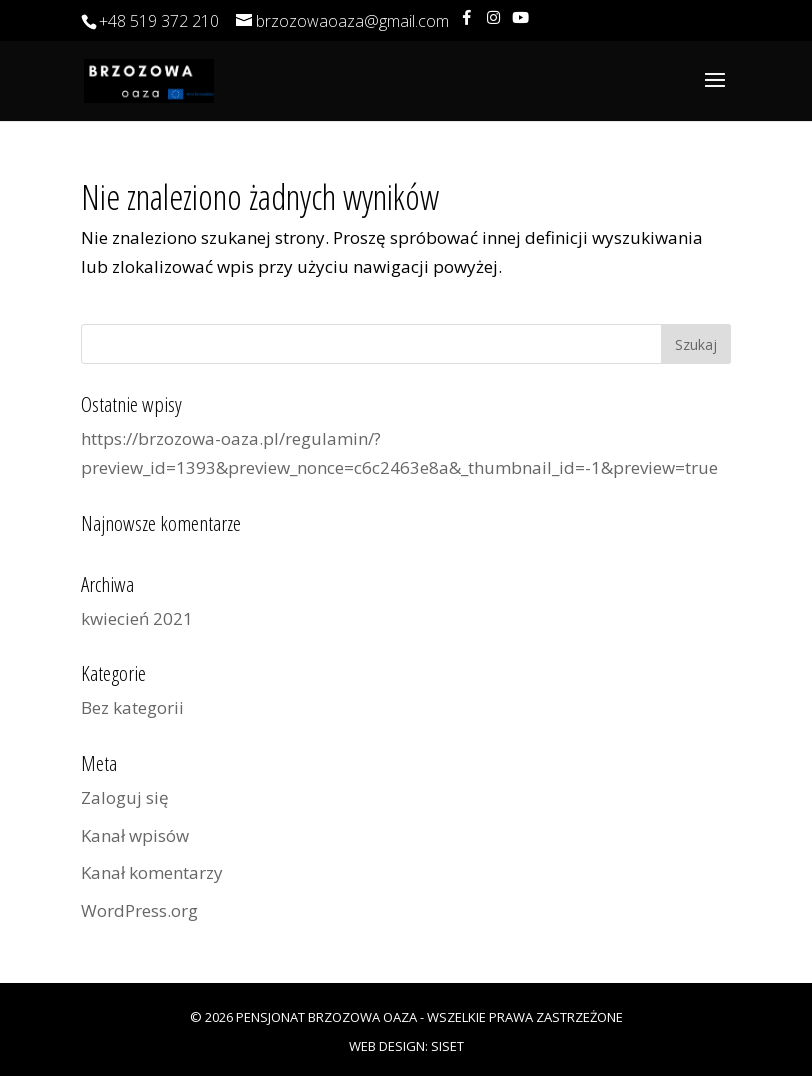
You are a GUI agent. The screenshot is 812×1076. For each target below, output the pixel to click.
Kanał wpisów (135, 835)
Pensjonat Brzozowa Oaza (326, 1017)
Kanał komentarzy (152, 872)
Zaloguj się (125, 797)
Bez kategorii (132, 707)
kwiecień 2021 (137, 618)
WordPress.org (139, 910)
